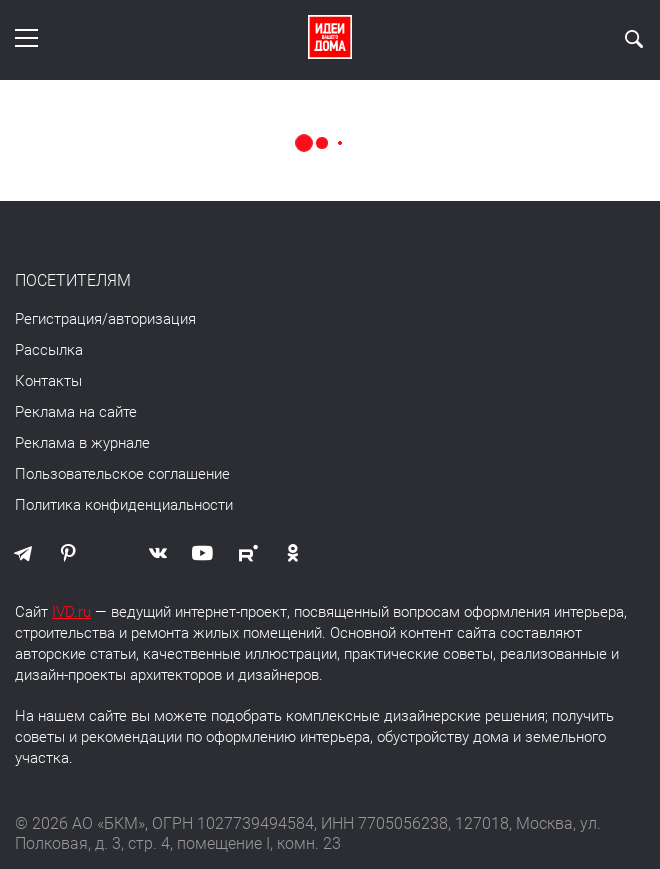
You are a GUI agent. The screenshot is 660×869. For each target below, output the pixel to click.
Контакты (48, 381)
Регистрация (58, 319)
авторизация (152, 319)
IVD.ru (71, 612)
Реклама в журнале (82, 443)
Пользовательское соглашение (122, 474)
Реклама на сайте (76, 412)
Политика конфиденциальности (124, 505)
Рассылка (49, 350)
